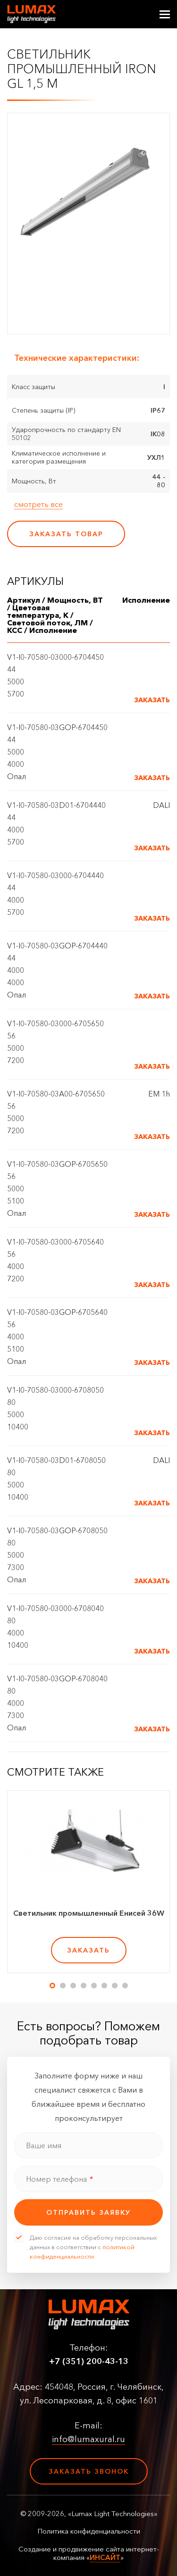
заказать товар (66, 534)
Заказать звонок (89, 2471)
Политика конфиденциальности (88, 2531)
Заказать (152, 700)
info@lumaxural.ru (88, 2439)
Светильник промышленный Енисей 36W (88, 1913)
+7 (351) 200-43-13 (88, 2361)
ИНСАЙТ (105, 2557)
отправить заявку (88, 2212)
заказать (88, 1950)
